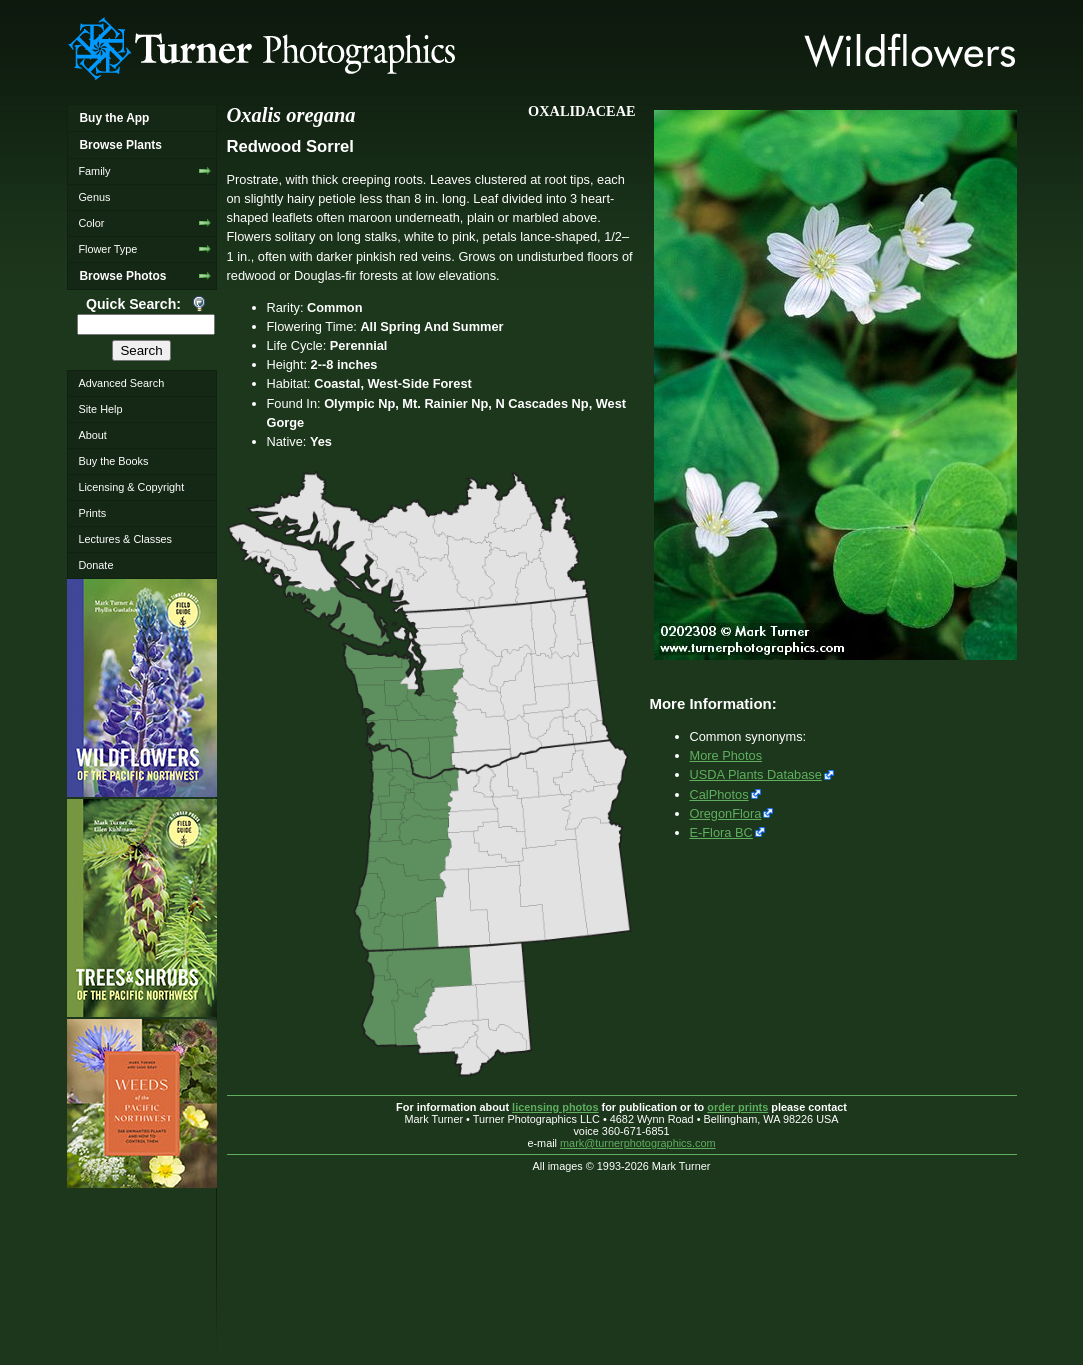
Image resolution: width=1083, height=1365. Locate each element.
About (92, 435)
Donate (95, 565)
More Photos (726, 755)
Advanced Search (121, 383)
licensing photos (555, 1107)
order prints (737, 1107)
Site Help (100, 409)
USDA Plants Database (756, 774)
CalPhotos (719, 794)
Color (91, 223)
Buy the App (114, 118)
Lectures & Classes (125, 539)
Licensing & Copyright (131, 487)
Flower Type (107, 249)
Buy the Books (113, 461)
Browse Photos (122, 276)
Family (94, 171)
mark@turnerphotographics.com (638, 1143)
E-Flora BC (721, 832)
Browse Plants (120, 145)
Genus (94, 197)
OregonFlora (726, 813)
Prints (92, 513)
